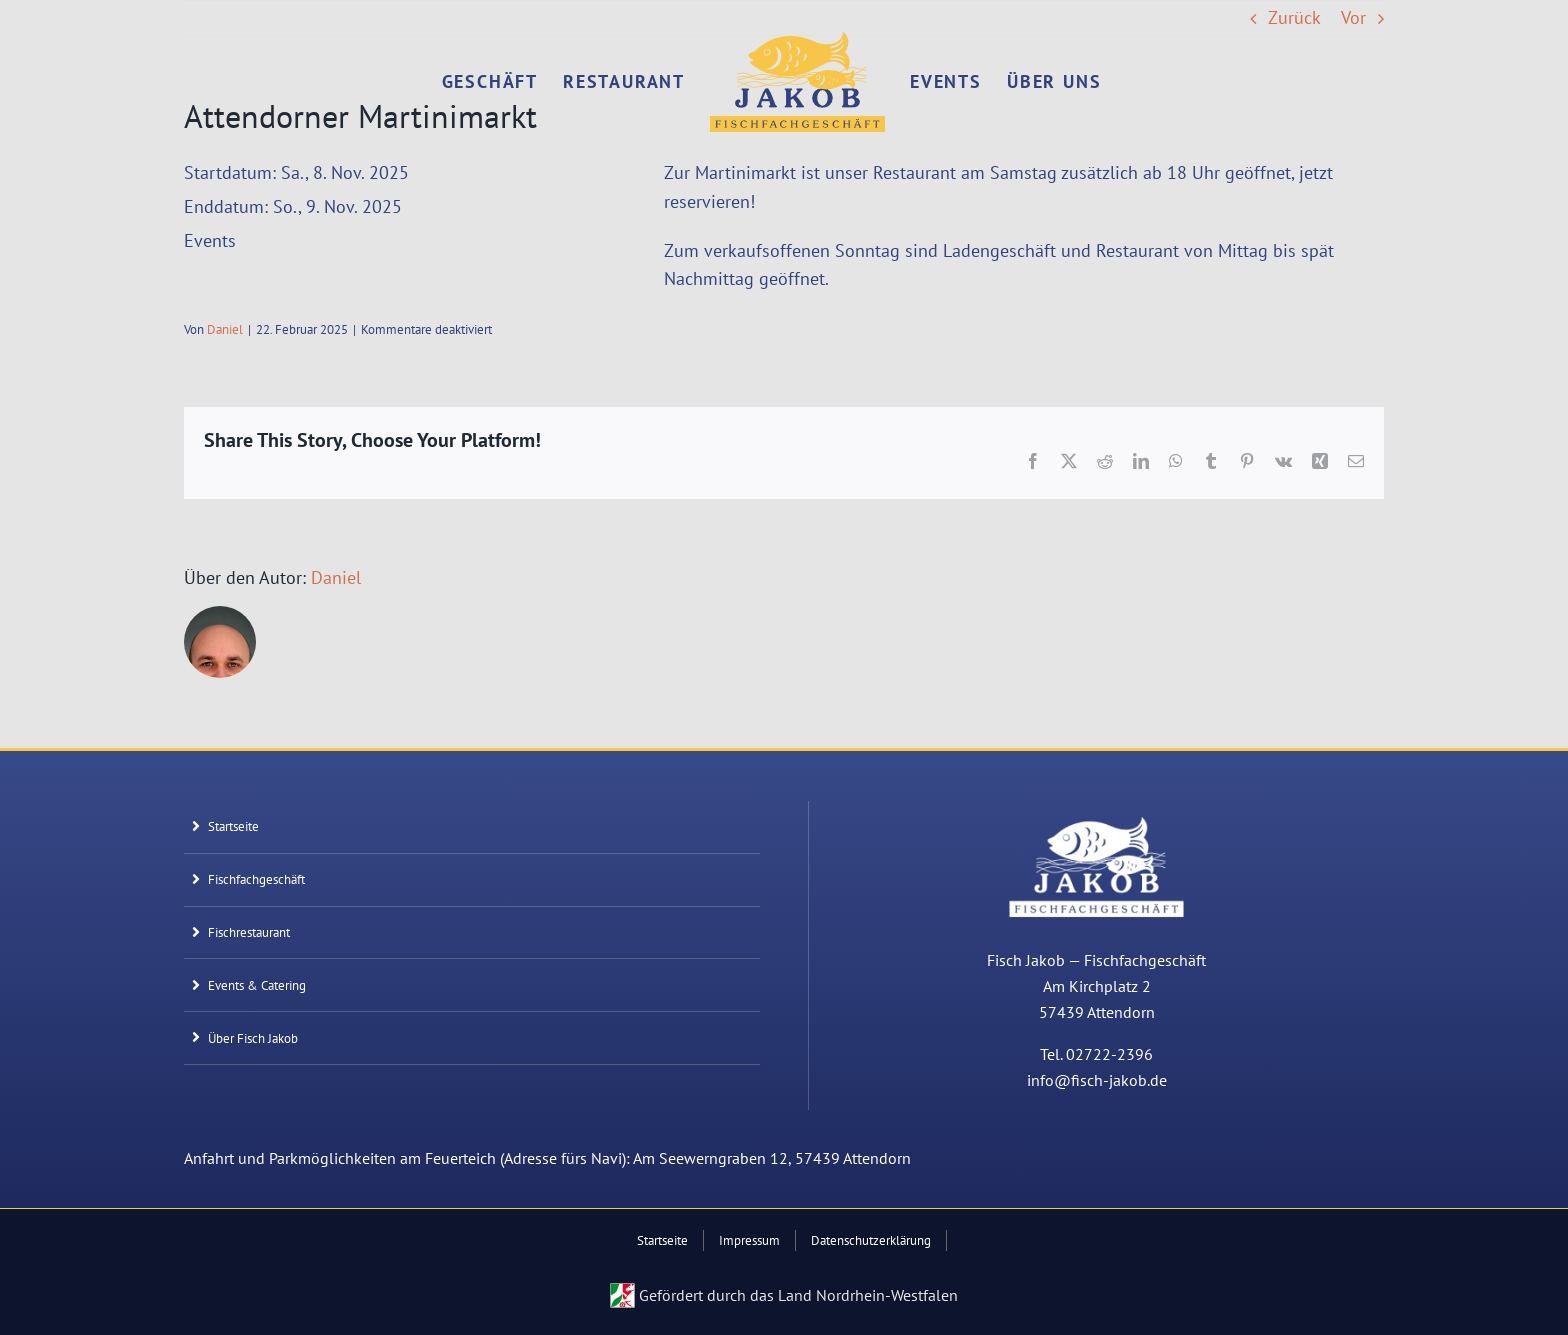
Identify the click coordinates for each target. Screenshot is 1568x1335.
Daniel (225, 329)
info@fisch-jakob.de (1097, 1080)
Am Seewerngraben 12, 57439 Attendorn (772, 1158)
